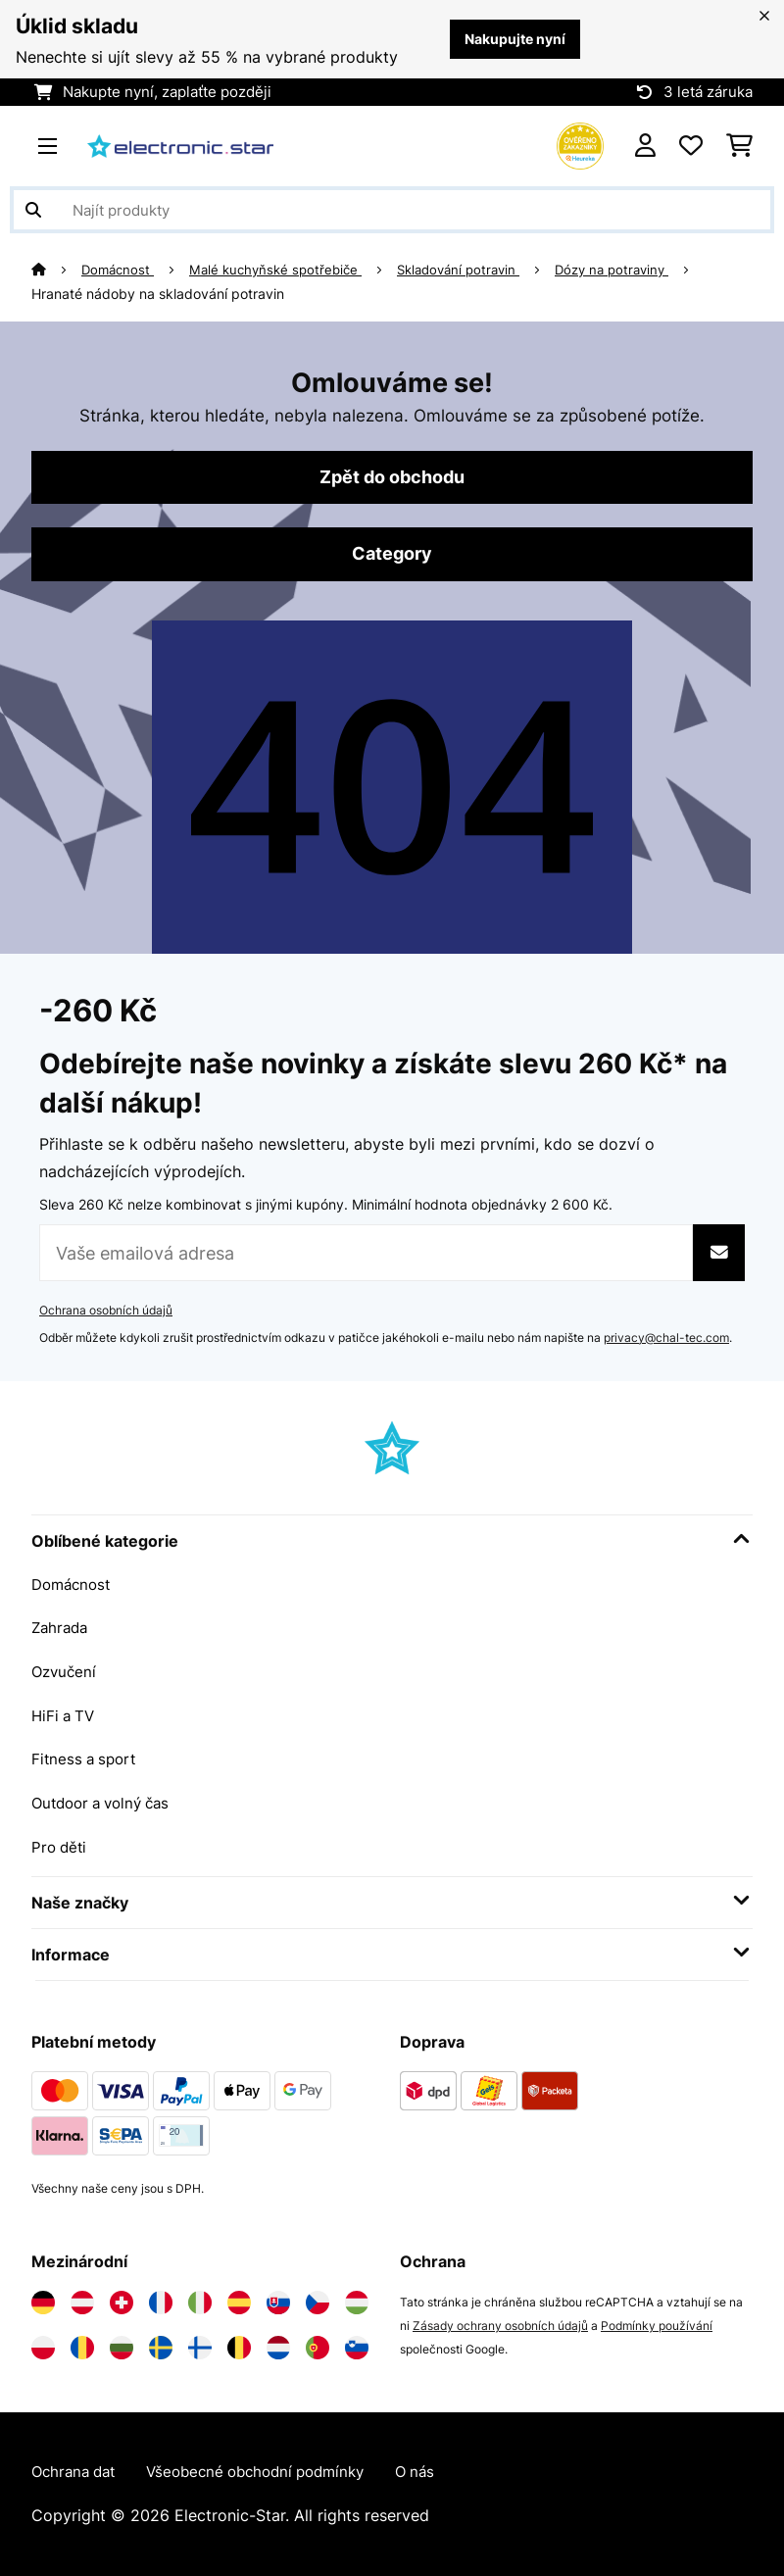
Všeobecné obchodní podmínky (271, 2472)
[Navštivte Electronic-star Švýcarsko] (121, 2301)
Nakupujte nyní (510, 39)
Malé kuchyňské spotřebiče (284, 269)
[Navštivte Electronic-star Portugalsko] (317, 2346)
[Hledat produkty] (392, 209)
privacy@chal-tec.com (666, 1340)
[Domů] (56, 269)
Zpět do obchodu (392, 478)
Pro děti (60, 1846)
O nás (440, 2472)
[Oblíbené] (691, 146)
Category (392, 557)
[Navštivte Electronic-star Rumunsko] (82, 2346)
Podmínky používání (656, 2324)
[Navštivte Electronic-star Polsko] (43, 2346)
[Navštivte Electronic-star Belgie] (239, 2346)
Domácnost (120, 269)
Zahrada (61, 1630)
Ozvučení (65, 1673)
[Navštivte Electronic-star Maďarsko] (356, 2301)
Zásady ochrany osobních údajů (500, 2324)
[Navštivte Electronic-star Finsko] (200, 2346)
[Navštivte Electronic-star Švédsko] (160, 2346)
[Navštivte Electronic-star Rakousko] (82, 2301)
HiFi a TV (65, 1716)
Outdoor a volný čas (106, 1802)
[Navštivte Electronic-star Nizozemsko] (278, 2346)
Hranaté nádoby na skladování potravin (157, 294)
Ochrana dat (76, 2472)
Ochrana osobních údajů (105, 1313)
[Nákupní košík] (739, 146)
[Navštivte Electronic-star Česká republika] (317, 2301)
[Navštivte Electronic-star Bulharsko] (121, 2346)
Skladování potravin (475, 269)
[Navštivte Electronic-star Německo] (43, 2301)
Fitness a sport (86, 1759)
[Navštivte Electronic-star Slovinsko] (356, 2346)
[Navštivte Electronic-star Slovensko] (278, 2301)
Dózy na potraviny (637, 269)
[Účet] (645, 146)
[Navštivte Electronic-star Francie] (160, 2301)
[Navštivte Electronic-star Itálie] (200, 2301)
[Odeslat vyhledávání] (33, 210)
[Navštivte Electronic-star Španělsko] (239, 2301)
